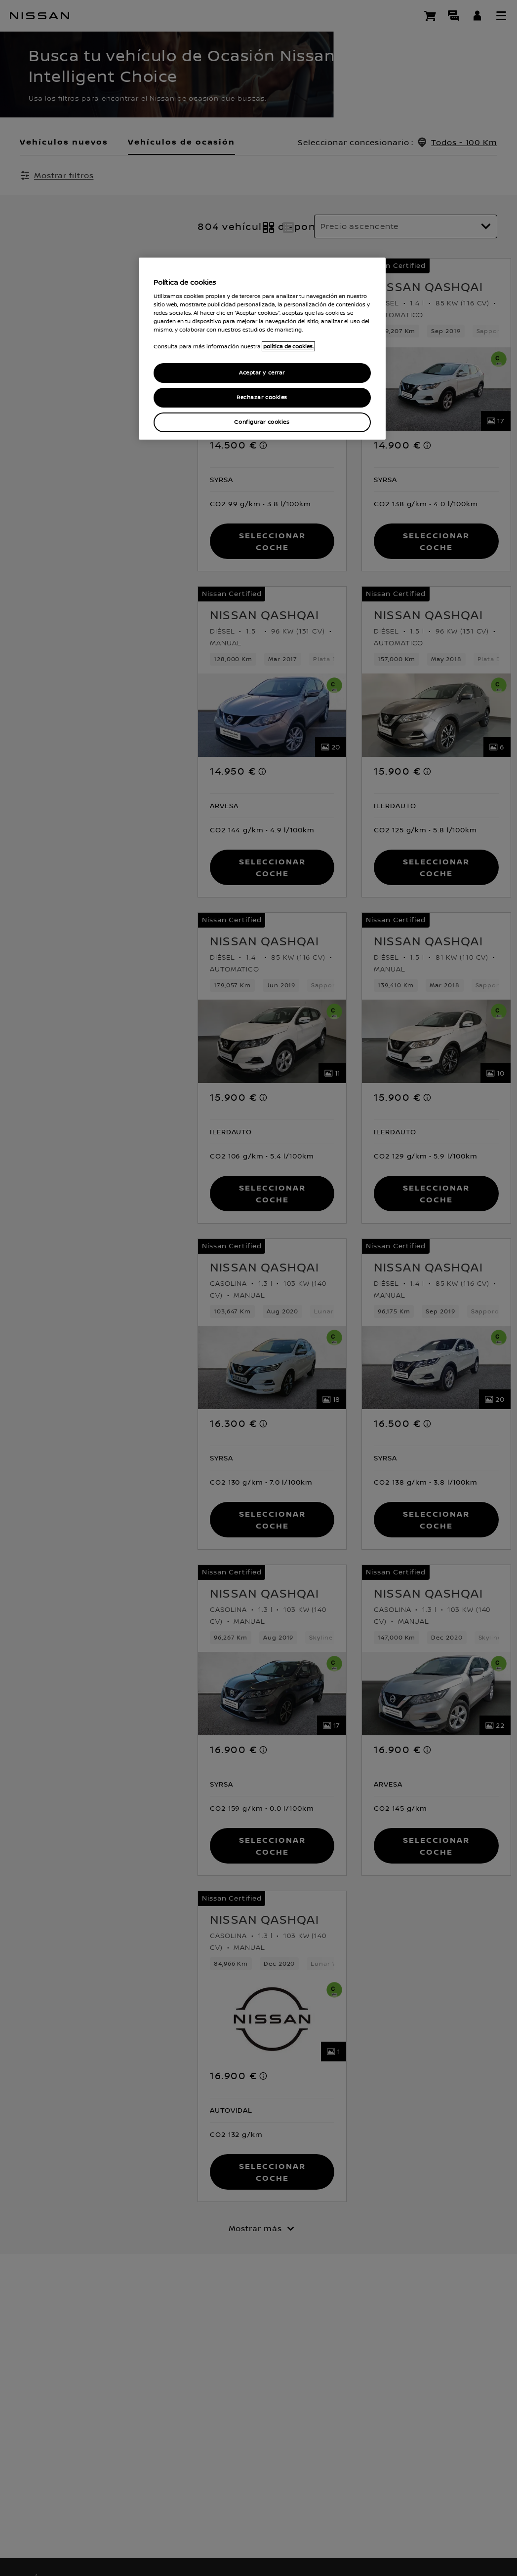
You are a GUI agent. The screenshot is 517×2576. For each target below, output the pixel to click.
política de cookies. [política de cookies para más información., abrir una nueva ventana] (288, 346)
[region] (262, 349)
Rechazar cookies (262, 397)
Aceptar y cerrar (262, 373)
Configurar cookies (261, 422)
